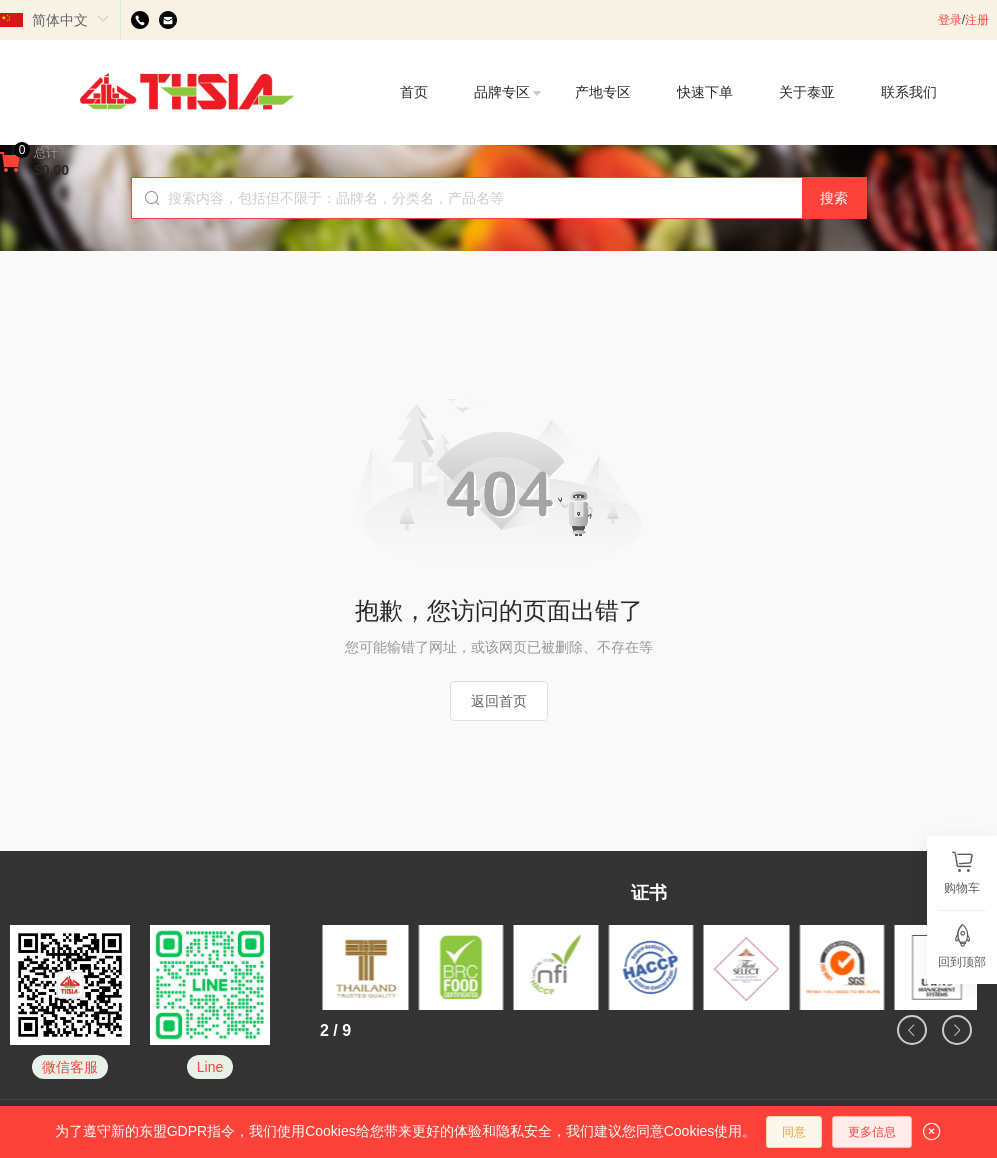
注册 (977, 20)
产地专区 (603, 92)
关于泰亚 (807, 92)
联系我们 (909, 92)
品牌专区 (509, 92)
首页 (414, 92)
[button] (912, 1030)
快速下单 (705, 92)
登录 (950, 20)
